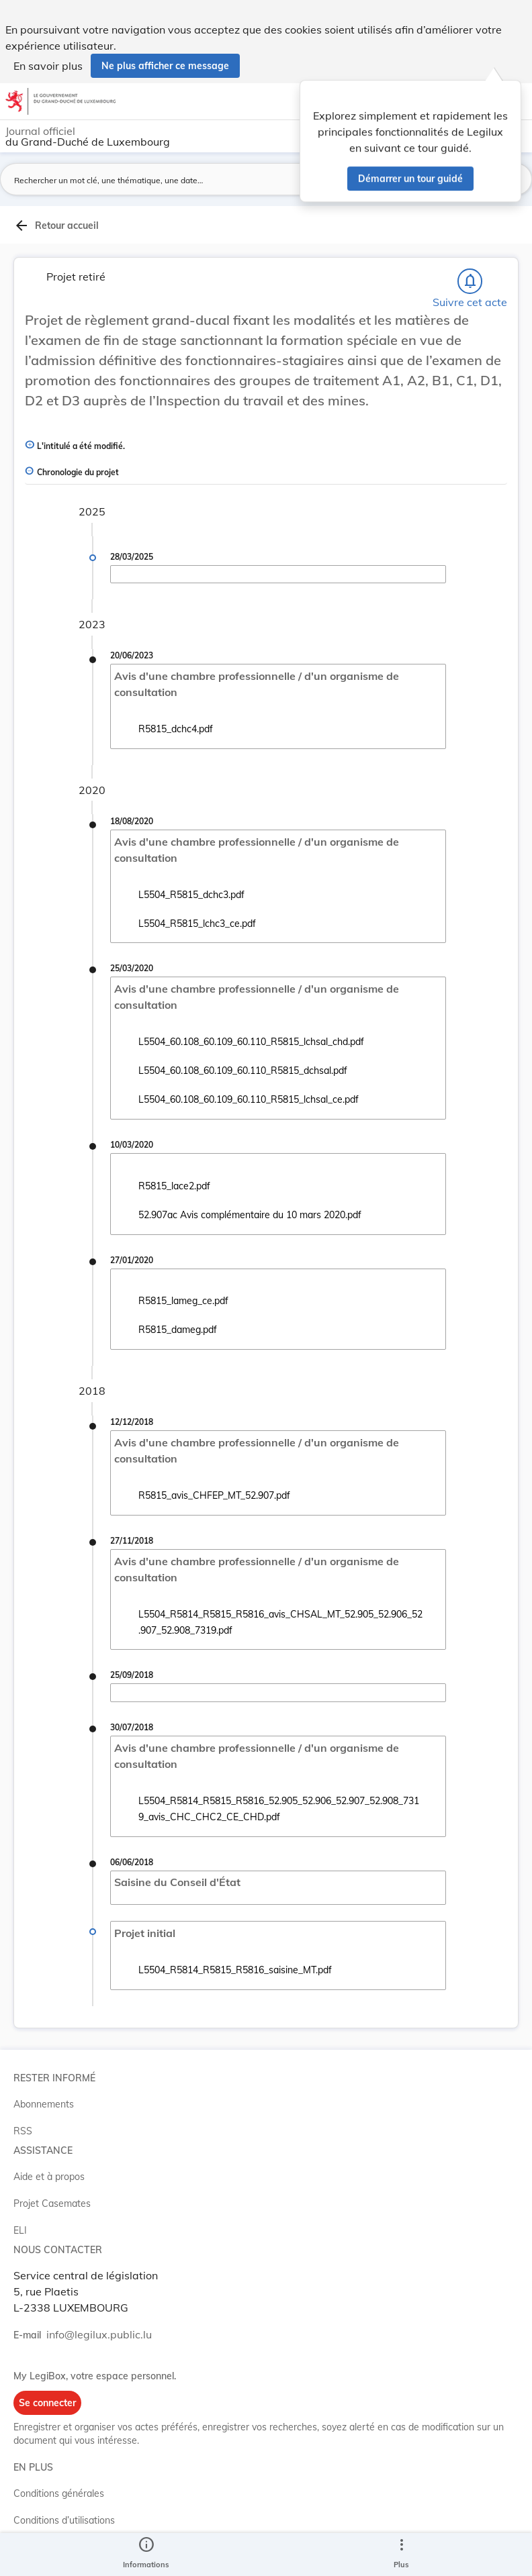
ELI (20, 2230)
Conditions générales (58, 2493)
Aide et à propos (49, 2177)
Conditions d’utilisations (64, 2520)
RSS (22, 2131)
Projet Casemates (52, 2203)
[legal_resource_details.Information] (146, 2554)
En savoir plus (48, 65)
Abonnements (43, 2104)
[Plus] (401, 2554)
